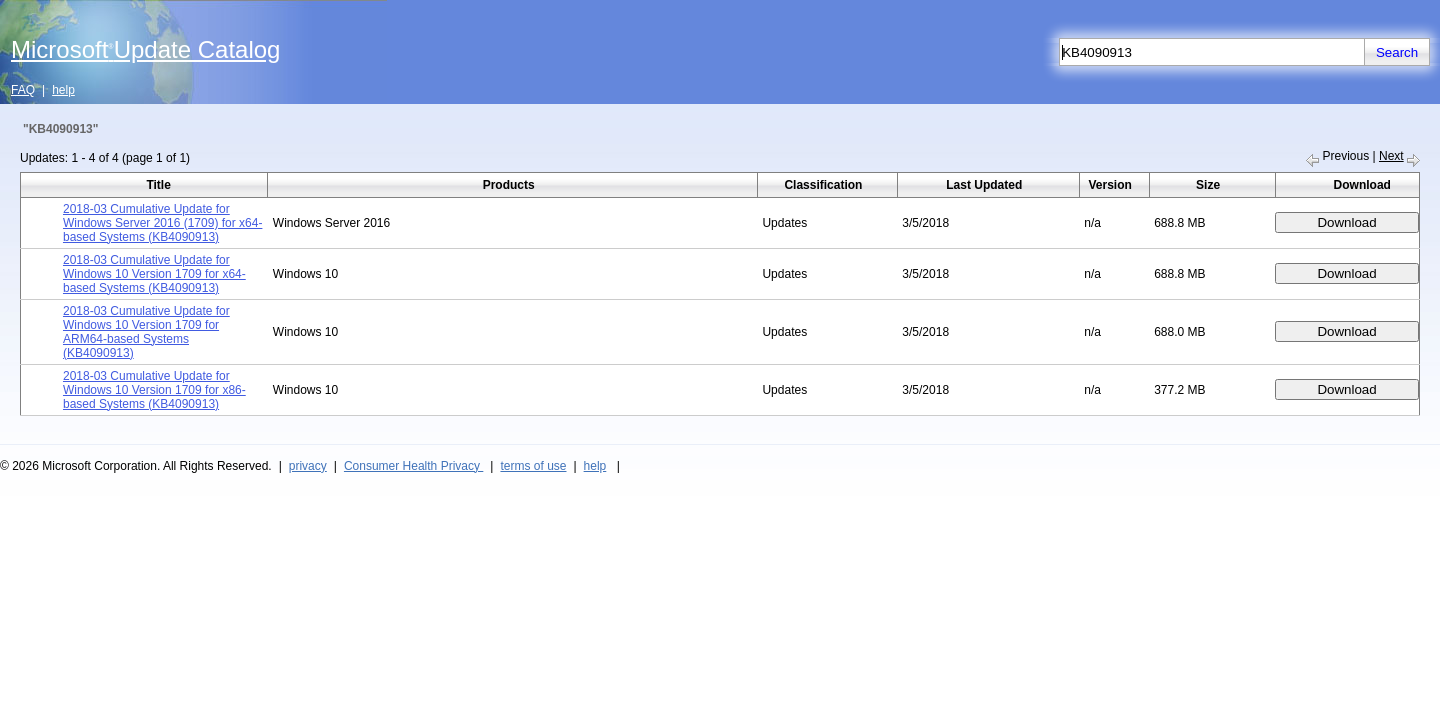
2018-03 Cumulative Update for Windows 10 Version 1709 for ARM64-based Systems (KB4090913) (146, 332)
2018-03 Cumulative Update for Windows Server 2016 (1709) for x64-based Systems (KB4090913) (162, 223)
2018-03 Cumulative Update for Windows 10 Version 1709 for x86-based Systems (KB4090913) (154, 390)
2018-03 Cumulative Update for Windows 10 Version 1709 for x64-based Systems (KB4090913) (154, 274)
